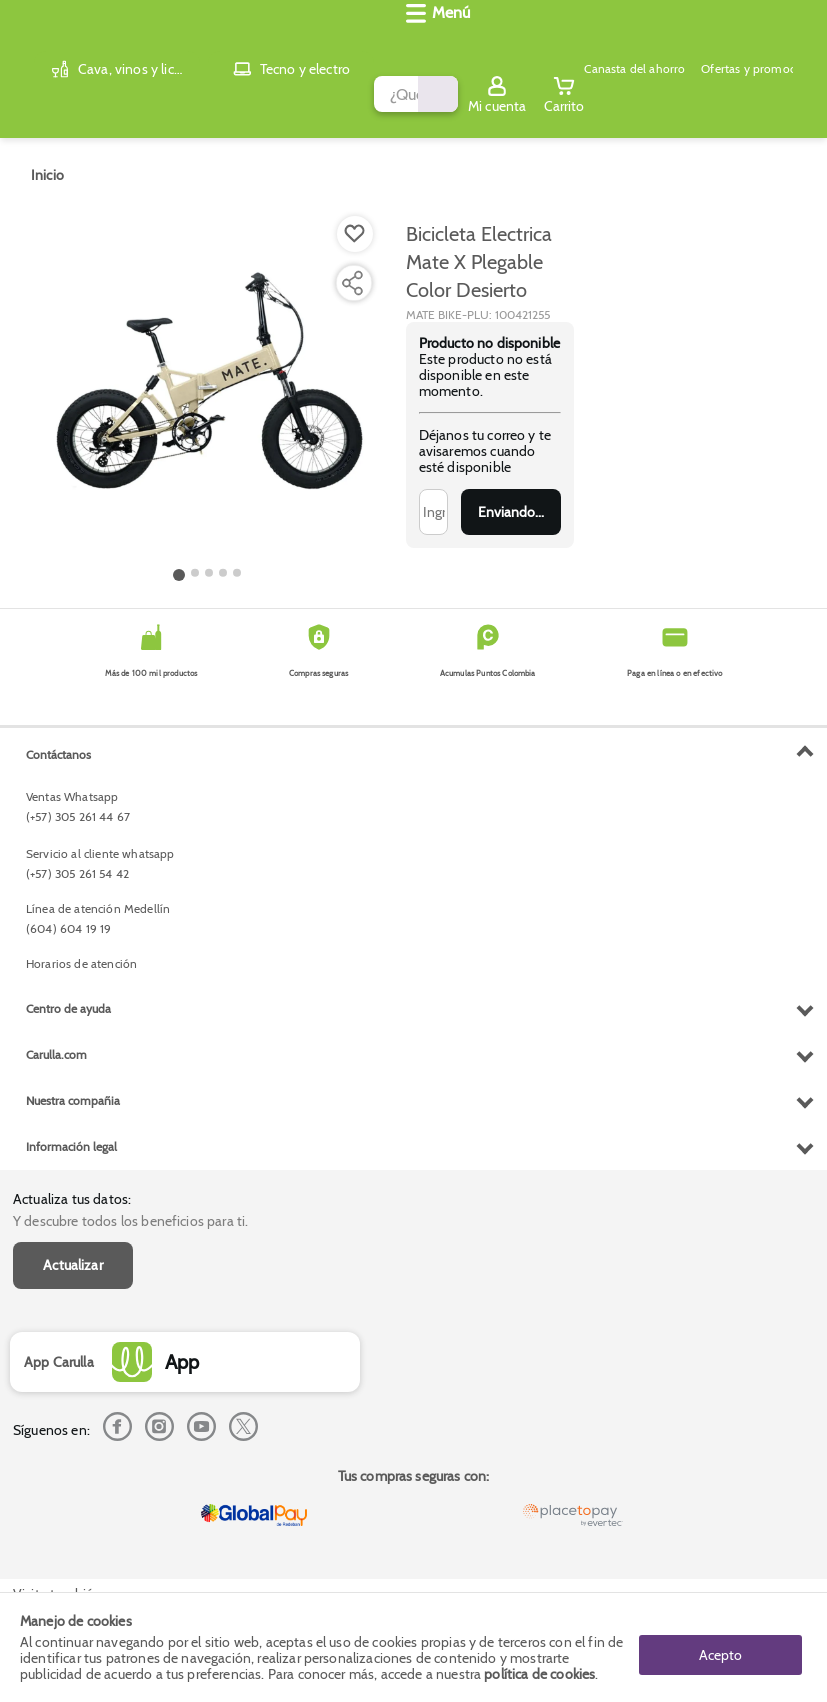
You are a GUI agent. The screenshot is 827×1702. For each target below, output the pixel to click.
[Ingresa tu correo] (433, 496)
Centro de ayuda (68, 1401)
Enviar (510, 496)
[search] (289, 43)
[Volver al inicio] (40, 43)
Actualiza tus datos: (72, 739)
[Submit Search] (464, 43)
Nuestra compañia (73, 1493)
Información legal (71, 1539)
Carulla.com (56, 1447)
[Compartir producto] (352, 267)
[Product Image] (208, 371)
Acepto (720, 1647)
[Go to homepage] (47, 159)
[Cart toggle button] (799, 43)
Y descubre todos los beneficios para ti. (130, 761)
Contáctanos (58, 1147)
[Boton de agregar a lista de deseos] (355, 218)
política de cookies (539, 1674)
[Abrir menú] (45, 96)
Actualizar (73, 805)
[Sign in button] (732, 43)
